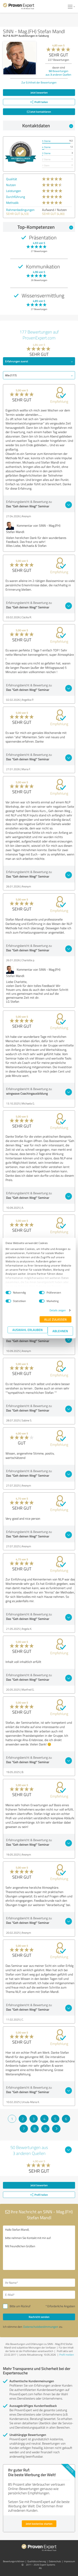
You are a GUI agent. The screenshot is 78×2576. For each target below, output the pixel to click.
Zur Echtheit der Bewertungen (39, 82)
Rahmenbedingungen (20, 210)
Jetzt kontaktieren (39, 111)
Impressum (69, 2561)
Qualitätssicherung (36, 2561)
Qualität (11, 179)
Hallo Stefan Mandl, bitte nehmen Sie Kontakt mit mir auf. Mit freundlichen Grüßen (39, 2248)
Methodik (12, 202)
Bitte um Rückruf (20, 2306)
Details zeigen (58, 1310)
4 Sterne (46, 147)
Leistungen (13, 191)
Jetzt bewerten (39, 92)
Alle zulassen (55, 1319)
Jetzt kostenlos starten (39, 2523)
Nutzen (11, 185)
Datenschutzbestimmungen (40, 2327)
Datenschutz (55, 2561)
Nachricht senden (39, 2317)
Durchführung (15, 197)
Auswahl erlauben (27, 1329)
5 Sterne (46, 141)
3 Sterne (46, 153)
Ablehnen (60, 1331)
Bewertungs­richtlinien (13, 2561)
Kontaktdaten (47, 125)
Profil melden (66, 2354)
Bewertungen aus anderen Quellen (58, 72)
